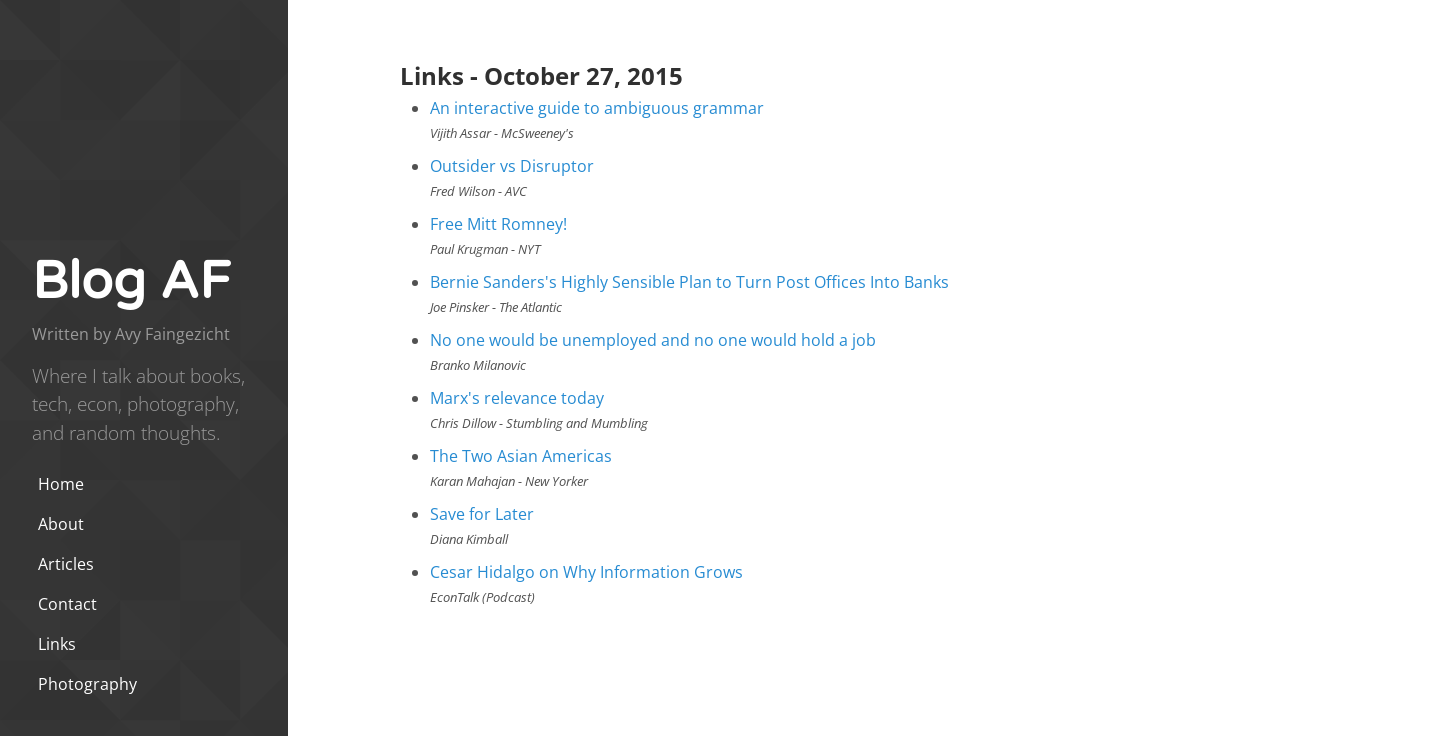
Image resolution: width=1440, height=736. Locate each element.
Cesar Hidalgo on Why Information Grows (586, 572)
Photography (87, 684)
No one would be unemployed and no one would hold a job (653, 340)
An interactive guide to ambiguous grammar (597, 108)
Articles (66, 564)
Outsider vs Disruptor (512, 166)
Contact (67, 604)
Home (61, 484)
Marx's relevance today (517, 398)
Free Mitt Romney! (498, 224)
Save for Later (482, 514)
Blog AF (131, 281)
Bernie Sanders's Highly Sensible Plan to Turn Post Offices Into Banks (689, 282)
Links (57, 644)
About (61, 524)
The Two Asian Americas (521, 456)
